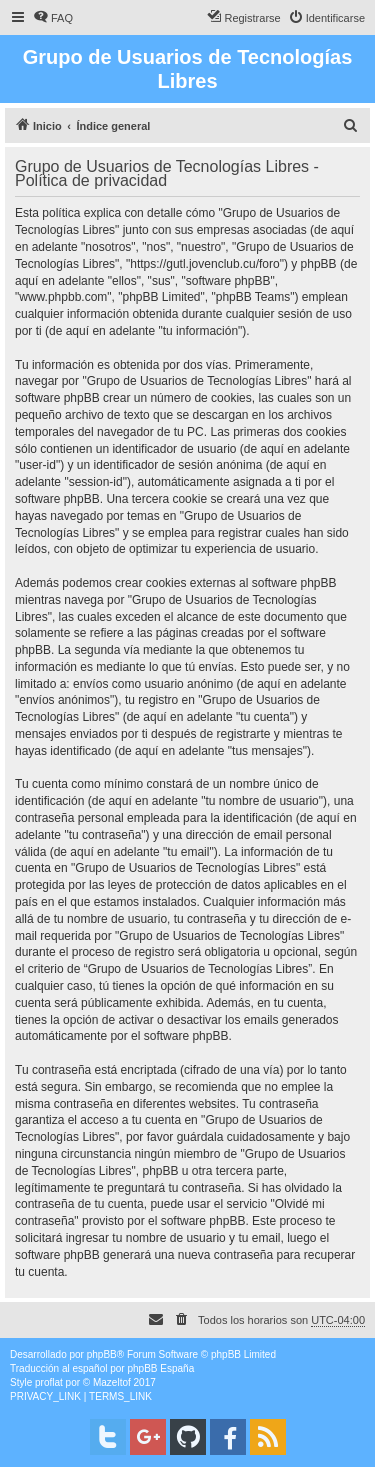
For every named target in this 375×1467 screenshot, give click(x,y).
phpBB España (160, 1368)
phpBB (102, 1354)
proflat (49, 1382)
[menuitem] (53, 18)
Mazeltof (112, 1382)
